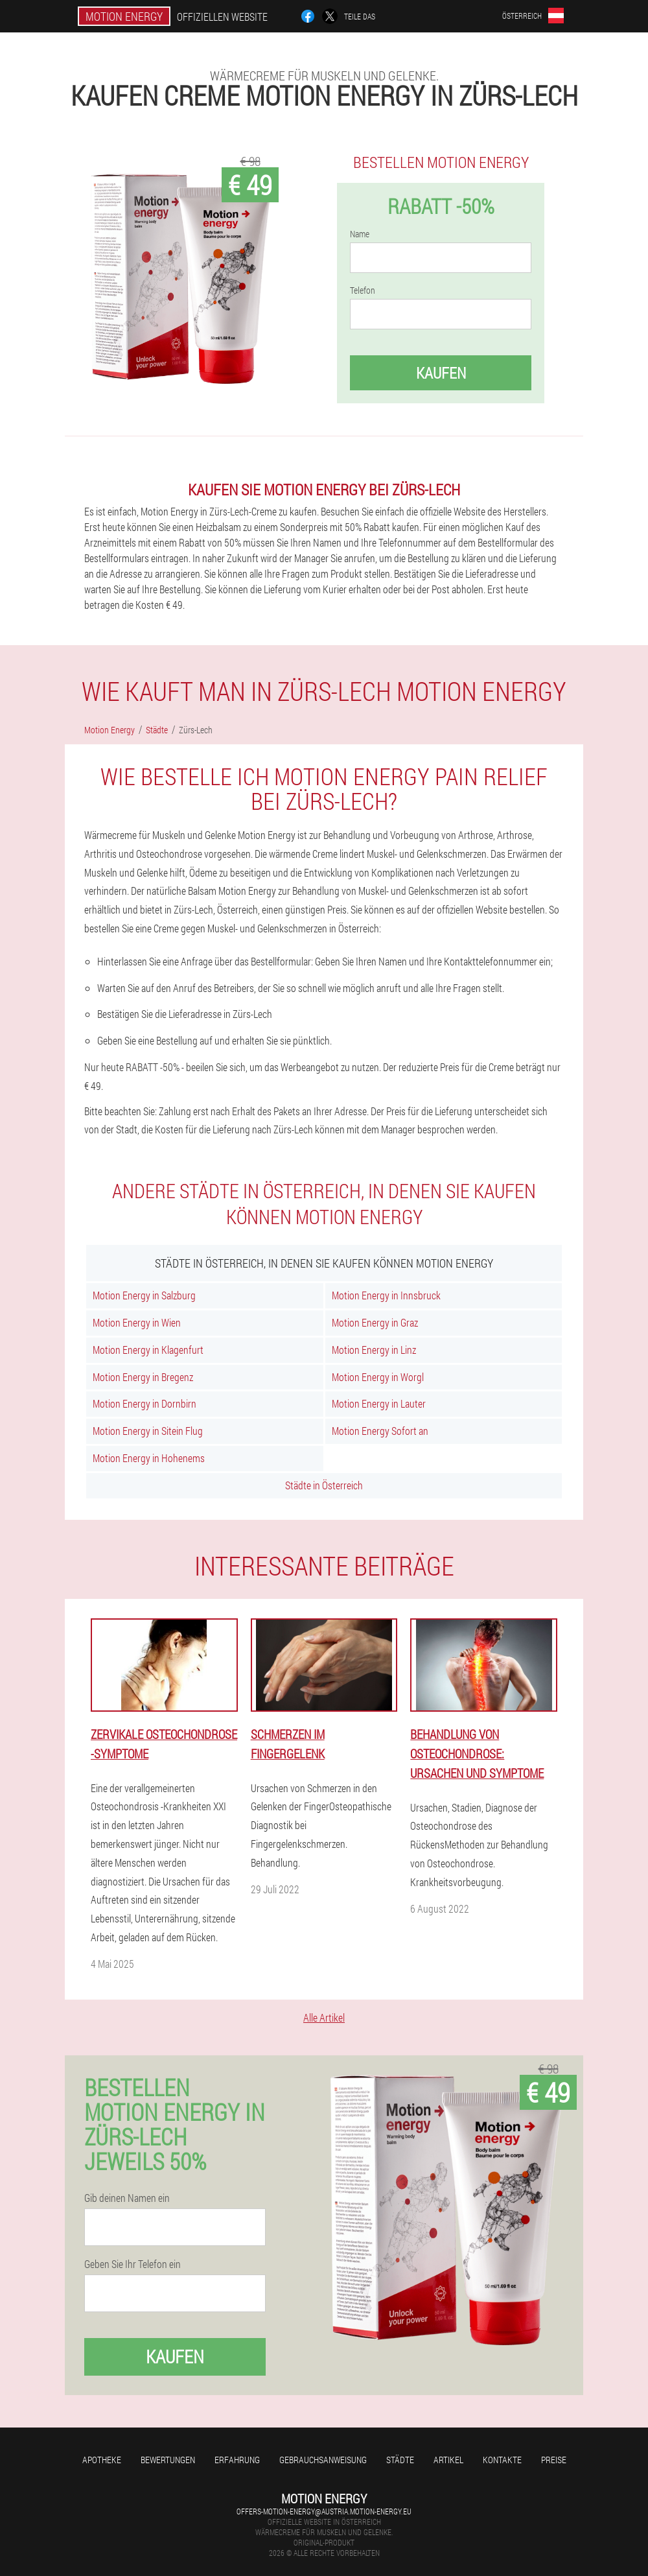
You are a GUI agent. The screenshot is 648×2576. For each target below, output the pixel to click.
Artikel (448, 2459)
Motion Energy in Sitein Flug (148, 1430)
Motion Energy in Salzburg (144, 1295)
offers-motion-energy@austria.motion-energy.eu (324, 2511)
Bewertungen (168, 2459)
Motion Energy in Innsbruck (386, 1295)
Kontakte (502, 2459)
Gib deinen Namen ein (127, 2198)
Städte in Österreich (324, 1485)
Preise (553, 2459)
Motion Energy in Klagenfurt (148, 1349)
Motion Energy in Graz (375, 1322)
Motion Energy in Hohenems (149, 1458)
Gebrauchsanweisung (323, 2459)
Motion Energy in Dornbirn (144, 1403)
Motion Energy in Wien (137, 1322)
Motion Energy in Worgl (378, 1377)
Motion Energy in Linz (374, 1349)
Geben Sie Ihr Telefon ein (132, 2264)
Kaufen (441, 372)
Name (359, 234)
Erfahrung (237, 2459)
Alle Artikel (324, 2017)
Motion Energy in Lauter (379, 1403)
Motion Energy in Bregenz (143, 1377)
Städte (400, 2459)
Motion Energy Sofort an (380, 1430)
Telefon (362, 290)
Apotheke (101, 2459)
